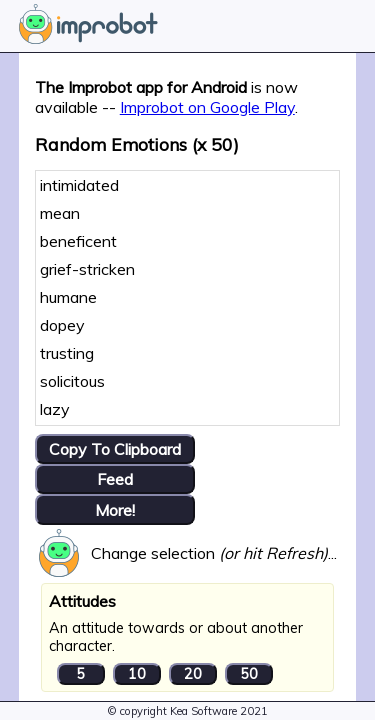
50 (249, 674)
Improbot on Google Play (207, 107)
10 (137, 674)
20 (193, 674)
